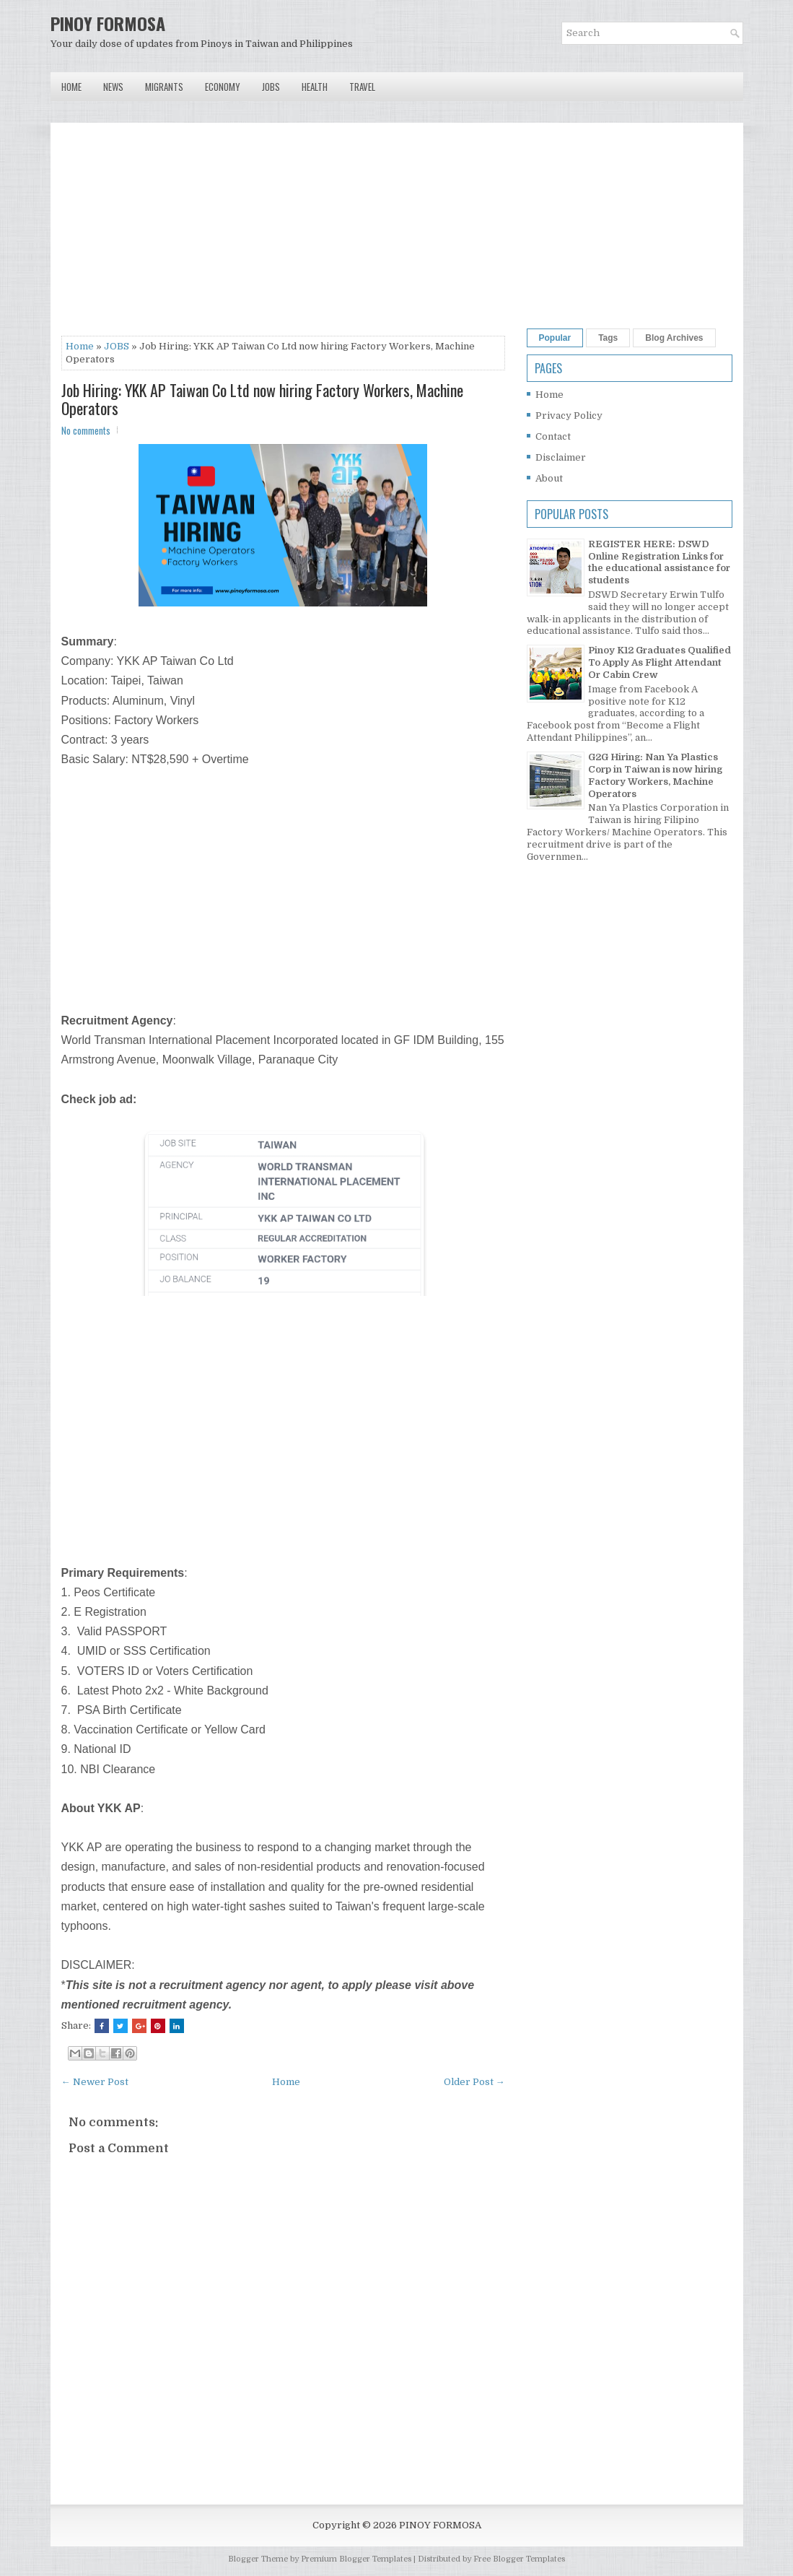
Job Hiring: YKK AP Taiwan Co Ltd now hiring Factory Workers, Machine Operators (262, 398)
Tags (608, 338)
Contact (553, 436)
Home (71, 86)
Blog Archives (674, 338)
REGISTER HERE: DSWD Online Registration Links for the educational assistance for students (659, 562)
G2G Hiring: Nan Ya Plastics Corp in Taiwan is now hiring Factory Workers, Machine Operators (655, 775)
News (113, 86)
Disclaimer (560, 457)
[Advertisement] (283, 235)
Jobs (271, 86)
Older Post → (474, 2081)
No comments (85, 430)
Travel (362, 86)
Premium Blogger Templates (356, 2559)
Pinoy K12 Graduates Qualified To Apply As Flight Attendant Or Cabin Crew (659, 662)
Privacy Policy (569, 415)
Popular (555, 338)
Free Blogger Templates (519, 2559)
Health (315, 86)
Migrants (164, 86)
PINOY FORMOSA (108, 23)
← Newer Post (94, 2081)
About (549, 478)
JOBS (116, 346)
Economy (222, 86)
